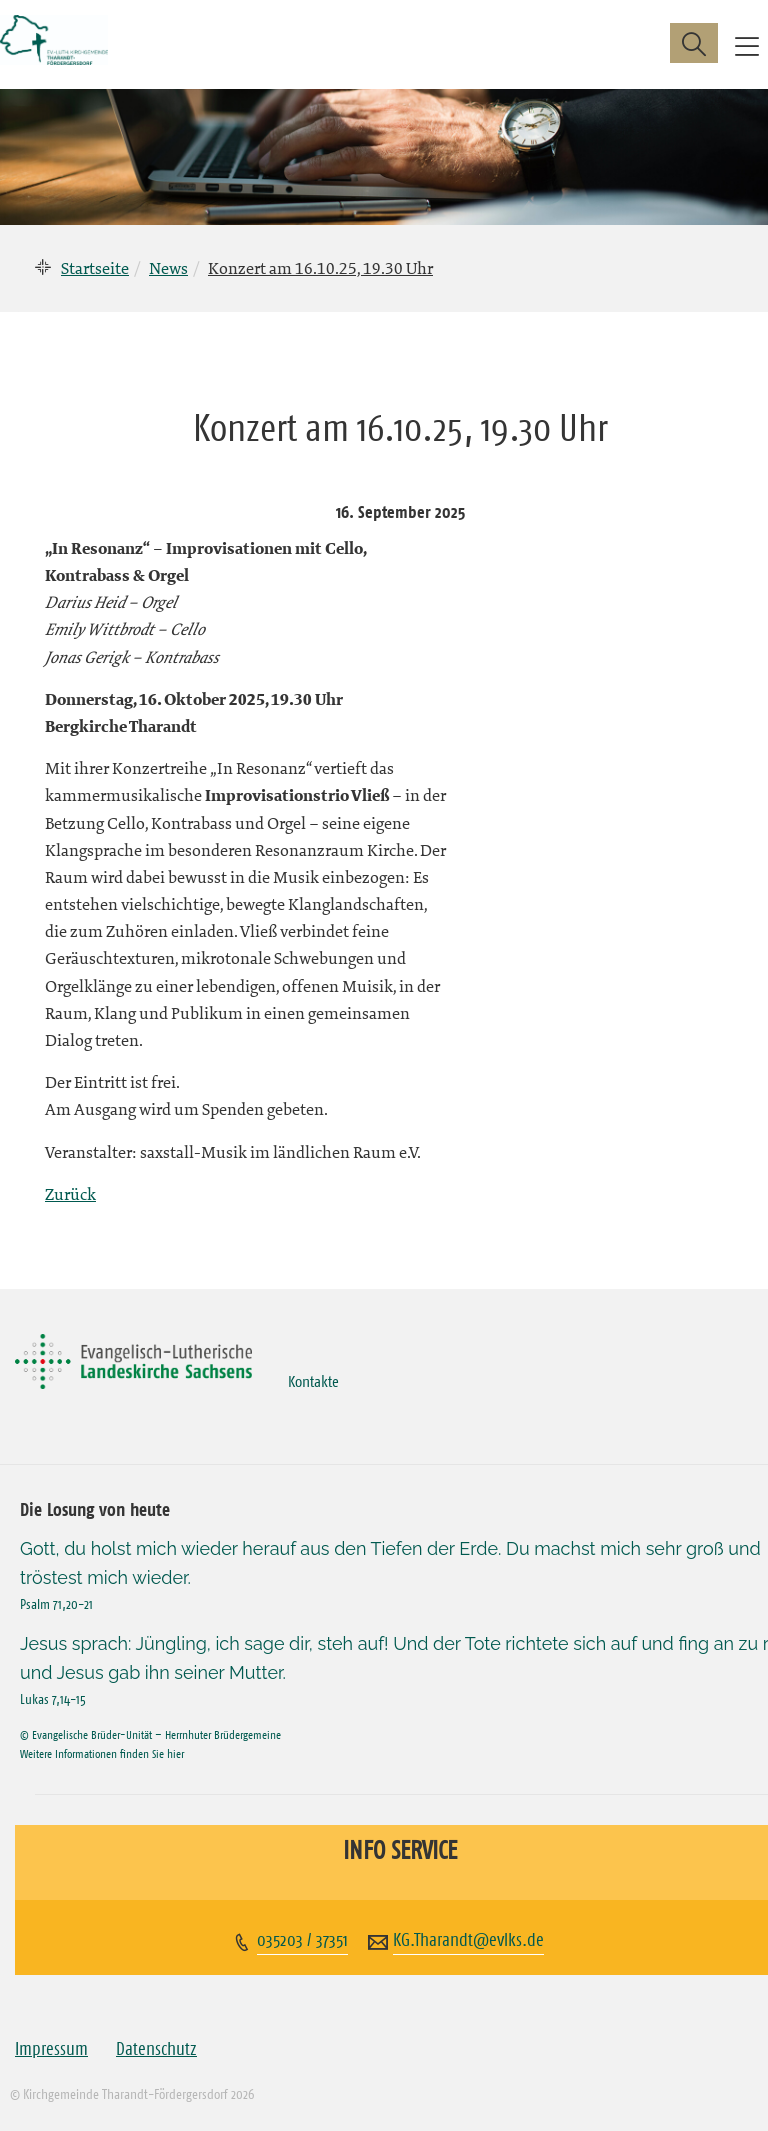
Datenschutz (156, 2049)
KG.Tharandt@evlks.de (468, 1940)
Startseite (95, 268)
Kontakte (313, 1381)
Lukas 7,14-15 (53, 1699)
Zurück (70, 1194)
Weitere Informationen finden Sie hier (102, 1753)
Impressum (51, 2049)
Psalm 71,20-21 (56, 1604)
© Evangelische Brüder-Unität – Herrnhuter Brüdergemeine (150, 1734)
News (168, 268)
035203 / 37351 (302, 1940)
